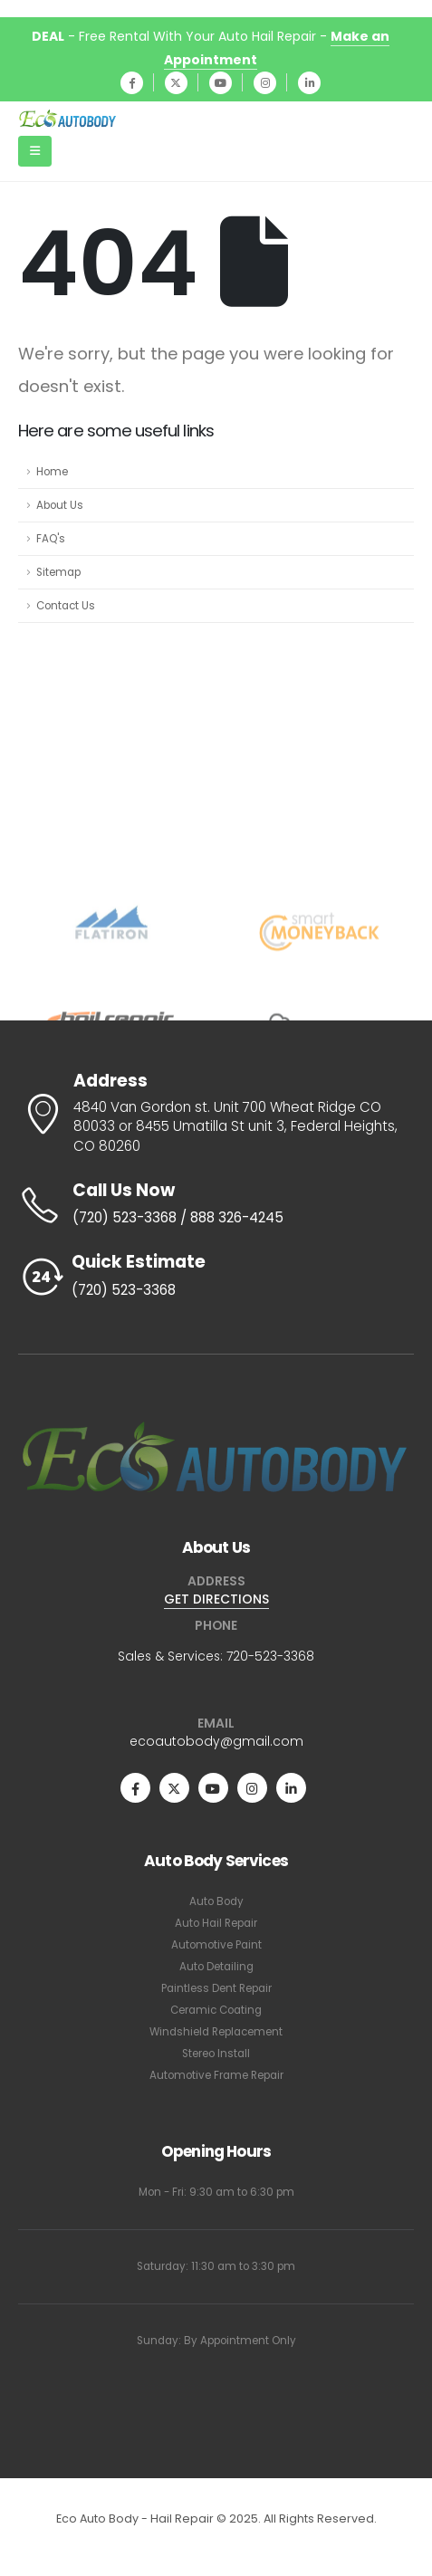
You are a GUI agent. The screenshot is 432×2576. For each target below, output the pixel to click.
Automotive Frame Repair (216, 2075)
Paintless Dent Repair (216, 1988)
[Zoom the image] (216, 1425)
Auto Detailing (216, 1966)
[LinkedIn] (309, 83)
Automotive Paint (216, 1945)
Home (52, 471)
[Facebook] (131, 83)
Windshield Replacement (216, 2032)
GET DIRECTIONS (216, 1599)
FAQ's (50, 538)
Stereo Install (216, 2053)
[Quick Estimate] (216, 1276)
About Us (59, 505)
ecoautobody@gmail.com (216, 1741)
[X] (176, 83)
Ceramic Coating (216, 2010)
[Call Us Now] (216, 1205)
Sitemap (58, 572)
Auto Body (216, 1901)
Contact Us (65, 606)
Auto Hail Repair (216, 1923)
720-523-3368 (270, 1656)
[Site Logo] (68, 118)
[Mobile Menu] (35, 151)
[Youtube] (220, 83)
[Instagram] (265, 83)
